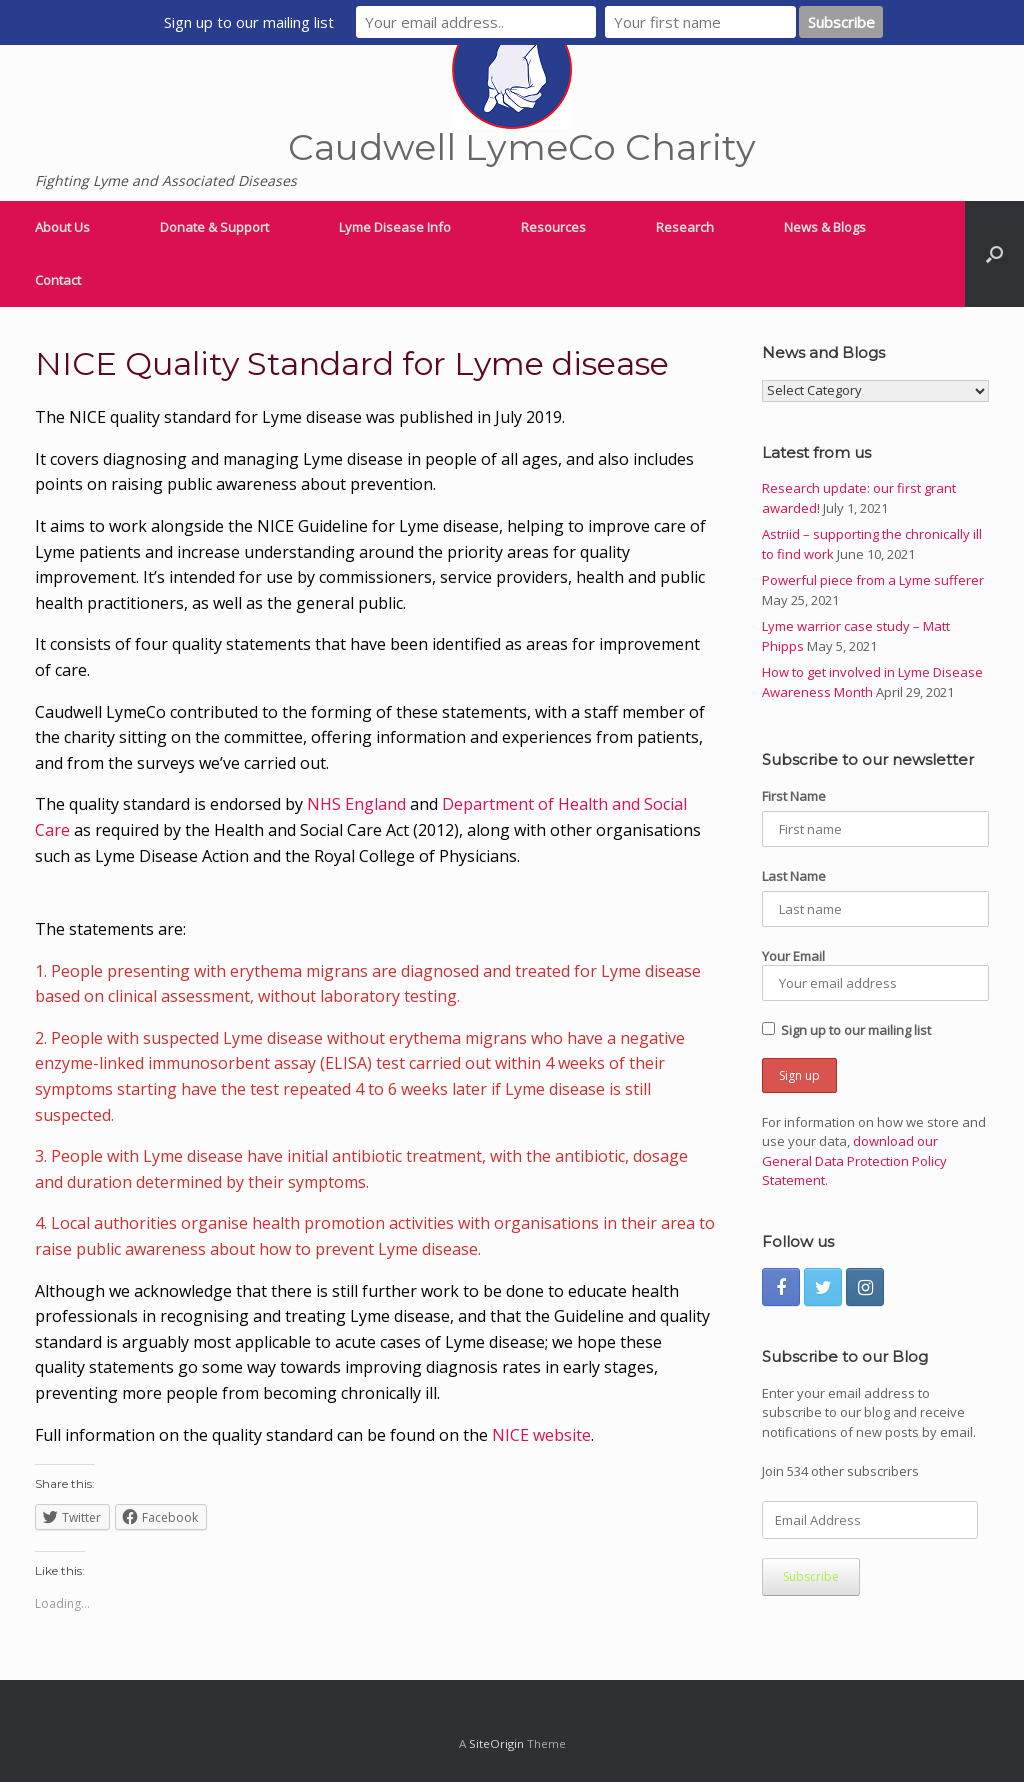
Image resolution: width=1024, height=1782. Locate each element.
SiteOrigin (496, 1743)
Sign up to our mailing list (846, 1030)
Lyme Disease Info (395, 227)
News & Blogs (825, 227)
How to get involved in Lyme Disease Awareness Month (872, 682)
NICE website (541, 1435)
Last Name (794, 876)
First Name (794, 796)
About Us (62, 227)
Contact (58, 280)
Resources (553, 227)
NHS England (356, 804)
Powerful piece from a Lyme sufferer (873, 580)
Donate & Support (214, 227)
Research (685, 227)
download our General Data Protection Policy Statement (854, 1160)
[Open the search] (994, 254)
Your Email (875, 974)
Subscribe (811, 1576)
